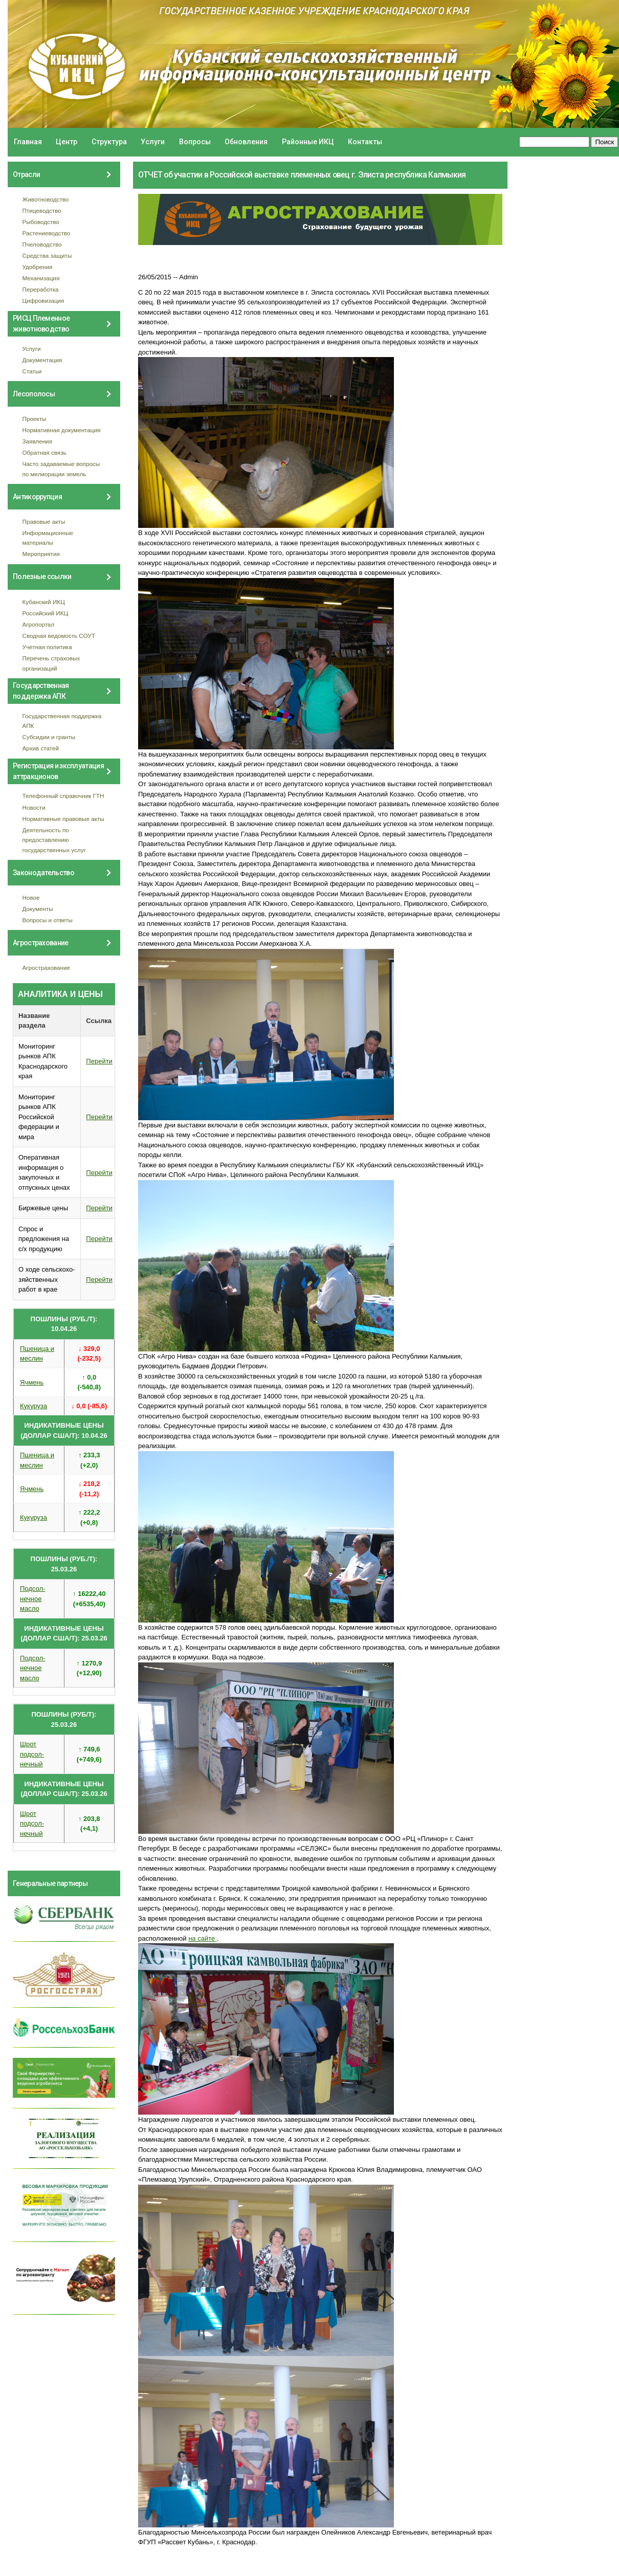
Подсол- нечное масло (32, 1598)
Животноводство (46, 199)
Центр (66, 142)
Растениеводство (47, 233)
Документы (38, 908)
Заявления (37, 441)
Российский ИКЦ (46, 613)
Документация (42, 360)
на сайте (202, 1938)
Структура (109, 142)
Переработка (41, 289)
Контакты (365, 142)
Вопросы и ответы (48, 920)
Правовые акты (44, 521)
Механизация (41, 278)
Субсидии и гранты (49, 737)
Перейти (99, 1061)
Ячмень (31, 1382)
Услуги (153, 142)
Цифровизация (43, 300)
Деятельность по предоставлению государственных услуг (54, 840)
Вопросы (195, 142)
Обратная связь (45, 452)
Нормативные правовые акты (63, 818)
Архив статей (41, 748)
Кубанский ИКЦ (44, 601)
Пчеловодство (42, 244)
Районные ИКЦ (308, 142)
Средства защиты (47, 255)
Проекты (35, 418)
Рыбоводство (41, 221)
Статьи (32, 371)
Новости (34, 807)
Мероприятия (41, 553)
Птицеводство (42, 210)
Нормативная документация (62, 430)
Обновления (246, 142)
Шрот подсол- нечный (32, 1754)
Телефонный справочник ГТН (63, 795)
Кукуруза (33, 1406)
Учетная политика (47, 646)
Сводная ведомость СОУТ (59, 635)
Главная (28, 142)
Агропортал (39, 624)
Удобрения (38, 266)
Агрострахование (47, 967)
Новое (31, 897)
